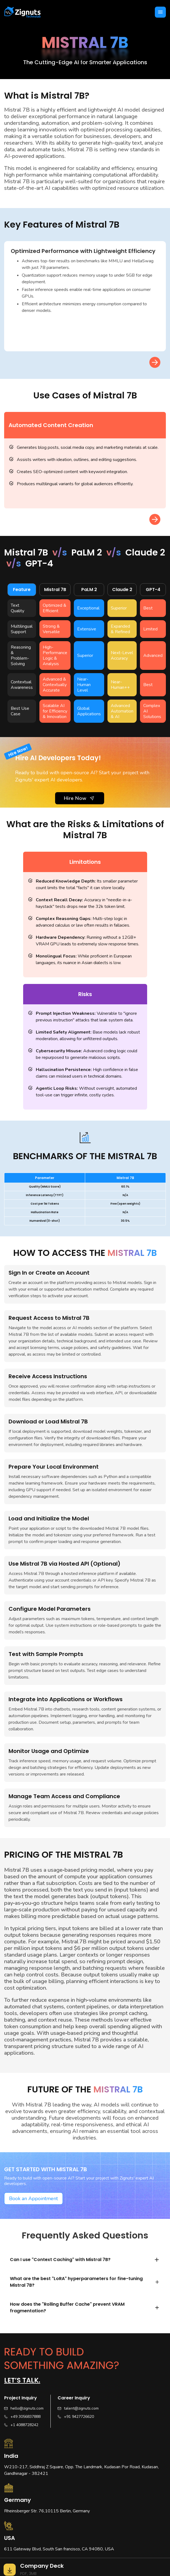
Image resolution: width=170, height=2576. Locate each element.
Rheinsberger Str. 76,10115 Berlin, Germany (47, 2511)
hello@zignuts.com (27, 2408)
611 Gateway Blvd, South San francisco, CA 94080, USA (59, 2549)
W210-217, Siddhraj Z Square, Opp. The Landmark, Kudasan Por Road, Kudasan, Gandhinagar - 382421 (81, 2470)
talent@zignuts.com (81, 2408)
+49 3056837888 (25, 2416)
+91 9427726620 (79, 2416)
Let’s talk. (22, 2380)
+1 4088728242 (24, 2424)
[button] (160, 12)
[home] (22, 12)
